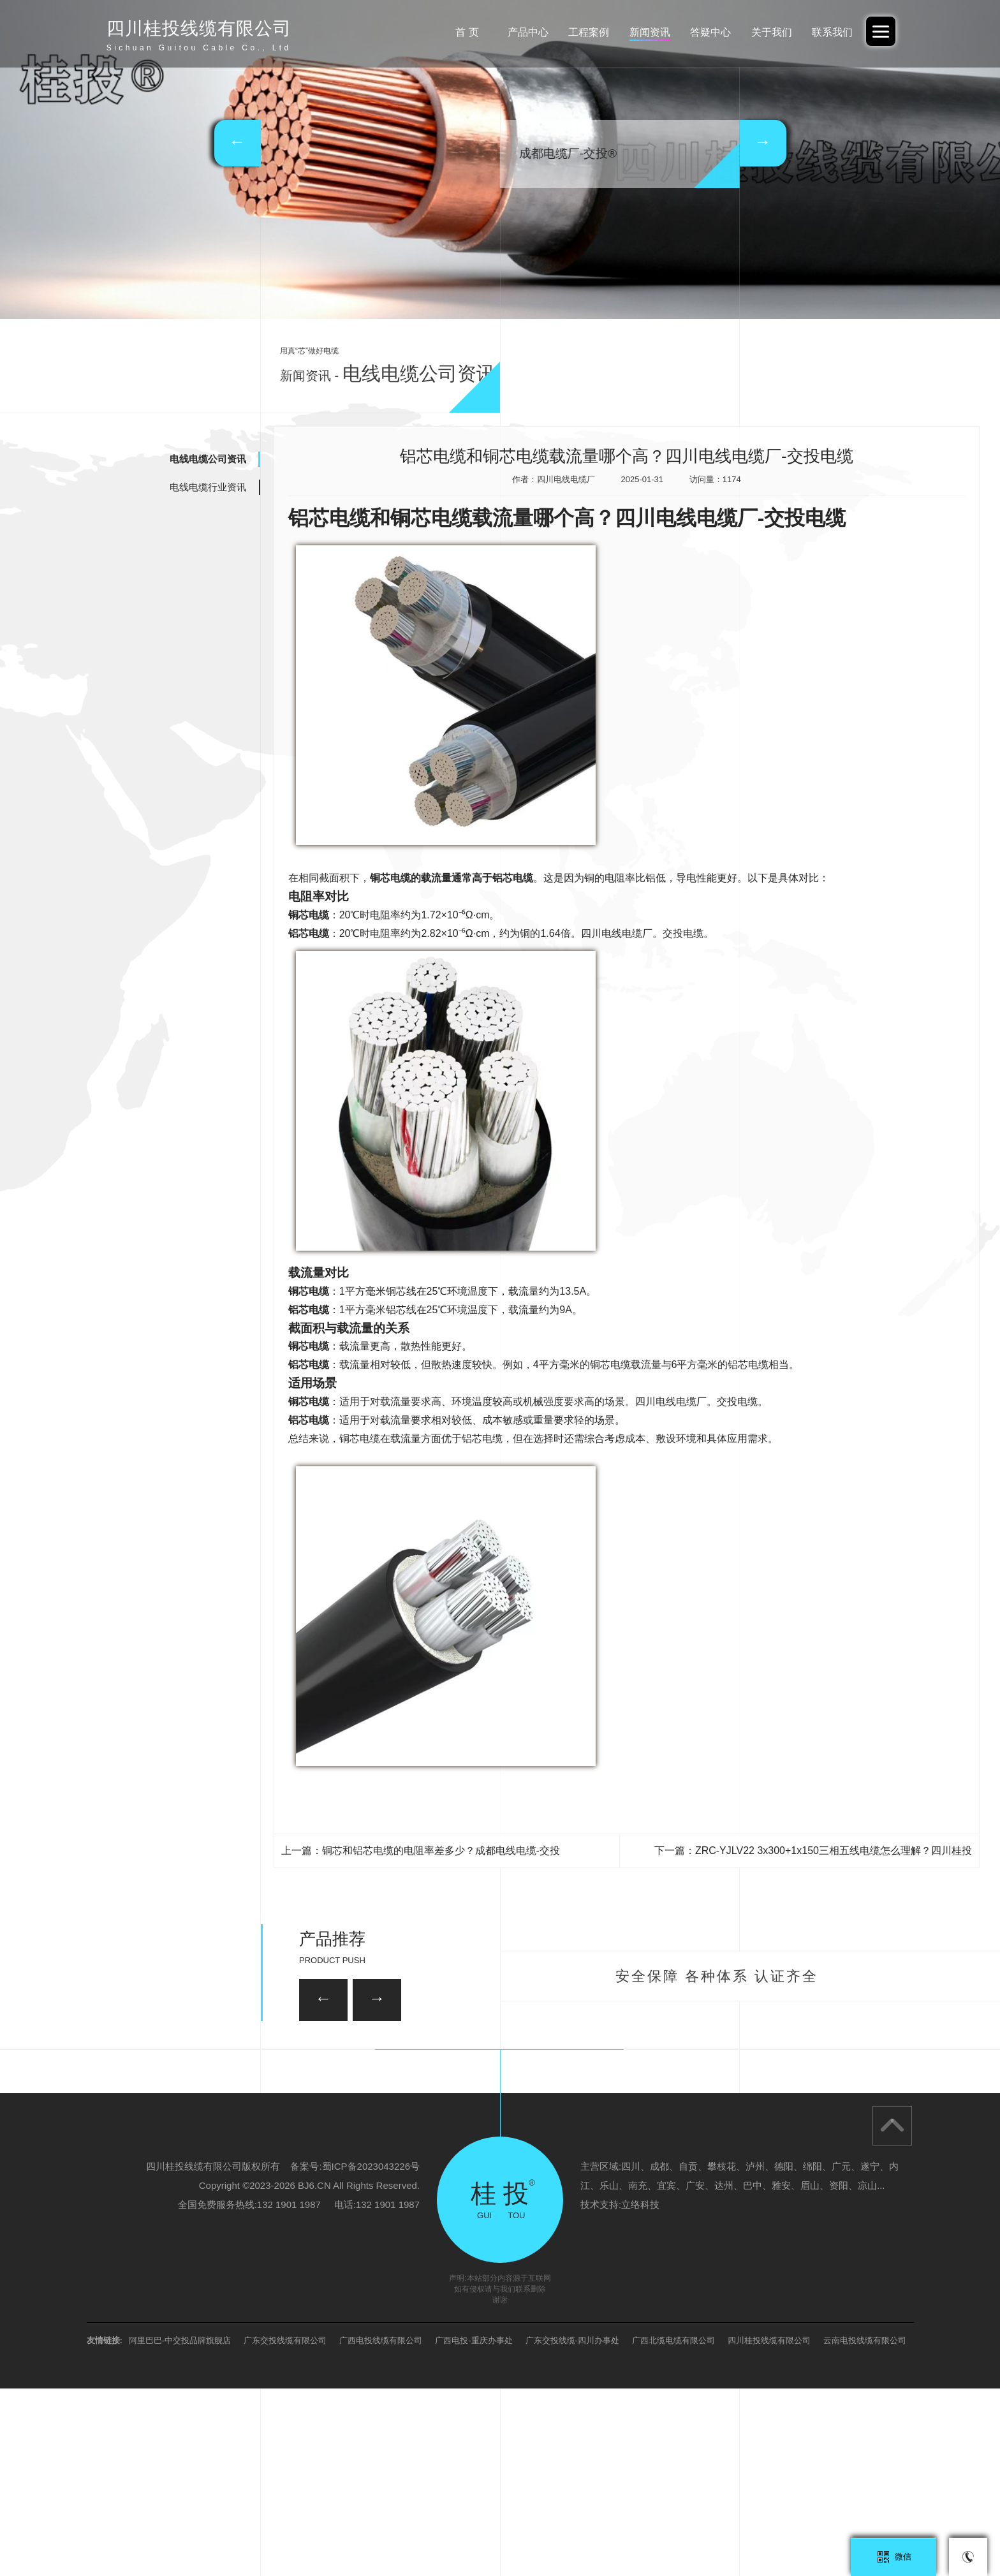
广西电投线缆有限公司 (380, 2528)
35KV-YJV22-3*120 (425, 2059)
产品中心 (528, 32)
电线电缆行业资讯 (208, 487)
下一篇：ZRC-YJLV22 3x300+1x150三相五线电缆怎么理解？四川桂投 (813, 1850)
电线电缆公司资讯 (208, 458)
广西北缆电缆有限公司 (673, 2528)
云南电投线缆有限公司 (864, 2528)
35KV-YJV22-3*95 (755, 2136)
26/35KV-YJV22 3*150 (242, 2136)
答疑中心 (710, 32)
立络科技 (640, 2392)
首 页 (466, 32)
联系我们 (832, 32)
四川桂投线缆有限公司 (769, 2528)
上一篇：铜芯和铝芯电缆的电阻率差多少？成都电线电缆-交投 (420, 1850)
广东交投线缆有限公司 (285, 2528)
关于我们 (771, 32)
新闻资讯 (649, 32)
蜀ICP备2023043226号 (371, 2353)
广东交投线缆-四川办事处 (572, 2528)
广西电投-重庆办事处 (473, 2528)
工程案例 (588, 32)
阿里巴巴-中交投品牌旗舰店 (180, 2528)
